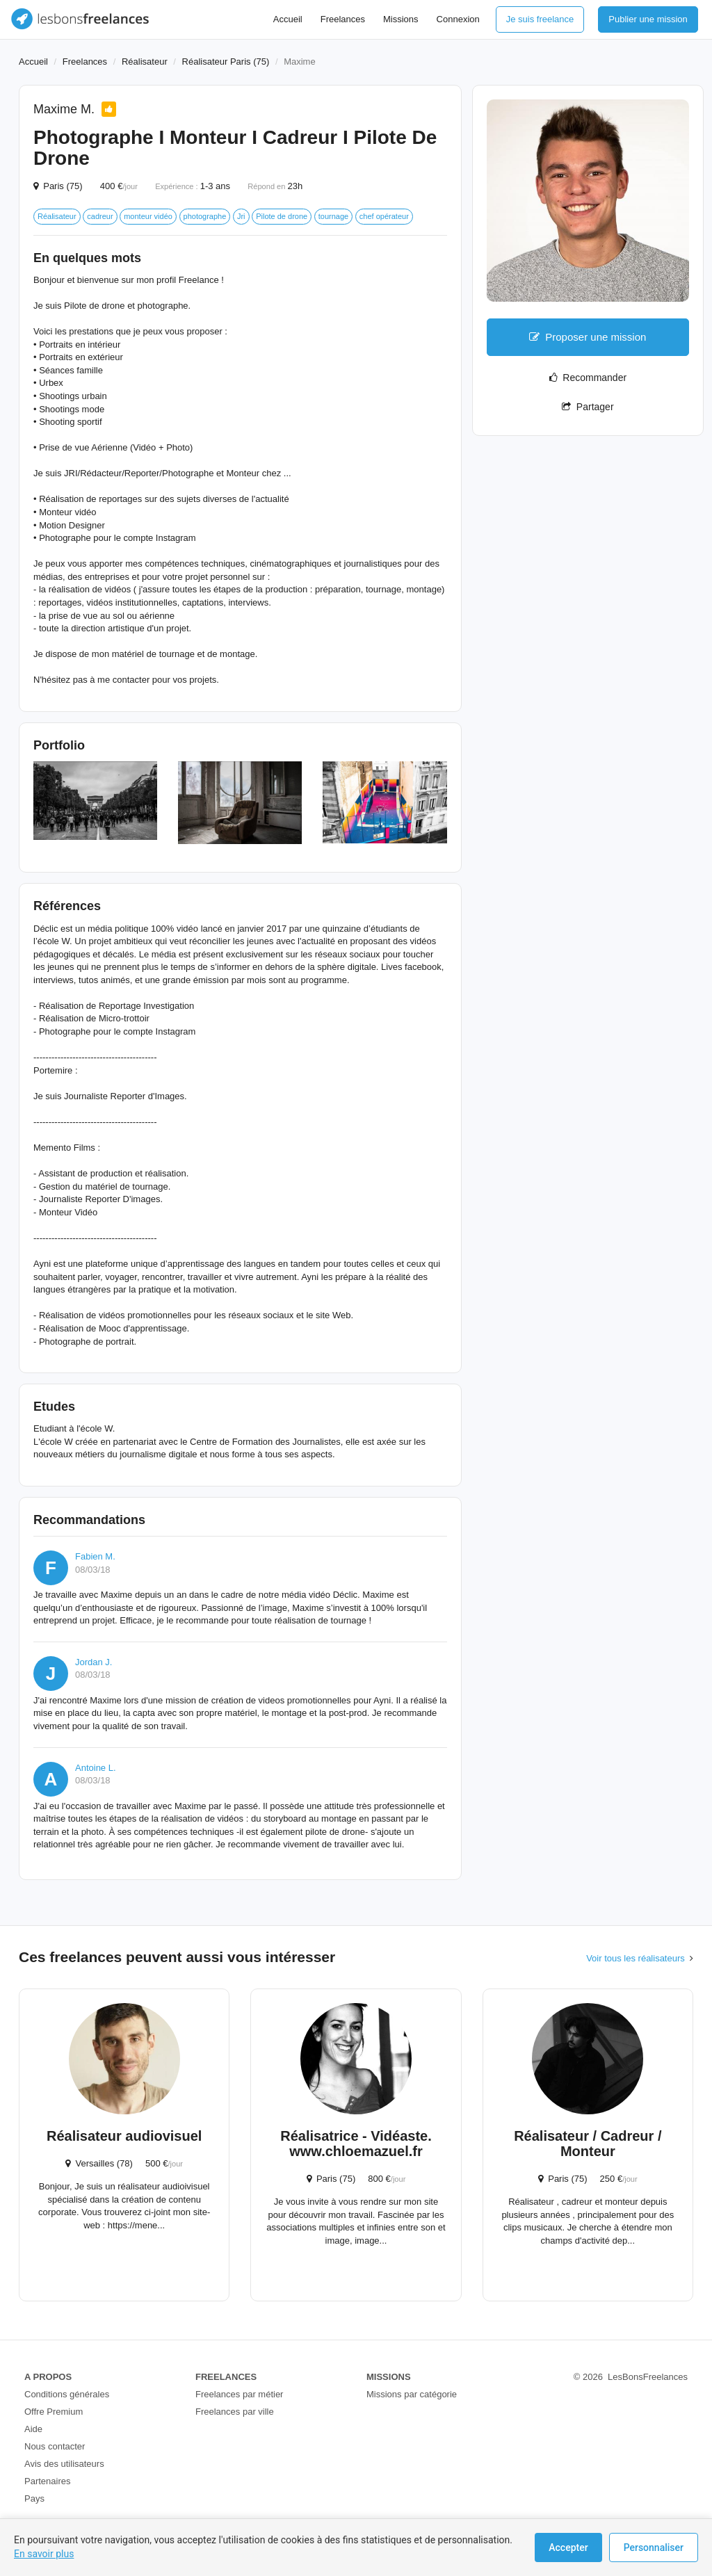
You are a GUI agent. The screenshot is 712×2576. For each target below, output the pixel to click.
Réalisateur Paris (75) (226, 61)
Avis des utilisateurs (64, 2463)
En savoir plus (44, 2553)
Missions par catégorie (411, 2394)
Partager (587, 406)
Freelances (343, 19)
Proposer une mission (587, 337)
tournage (333, 216)
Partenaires (47, 2481)
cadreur (100, 216)
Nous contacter (54, 2446)
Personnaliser (653, 2547)
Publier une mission (647, 19)
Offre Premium (53, 2411)
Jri (241, 216)
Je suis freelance (540, 19)
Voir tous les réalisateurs (635, 1958)
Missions (401, 19)
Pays (34, 2498)
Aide (33, 2429)
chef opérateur (384, 216)
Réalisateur (145, 61)
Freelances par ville (234, 2411)
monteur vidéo (148, 216)
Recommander (588, 377)
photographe (205, 216)
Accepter (568, 2547)
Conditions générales (66, 2394)
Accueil (287, 19)
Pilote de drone (281, 216)
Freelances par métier (239, 2394)
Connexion (458, 19)
